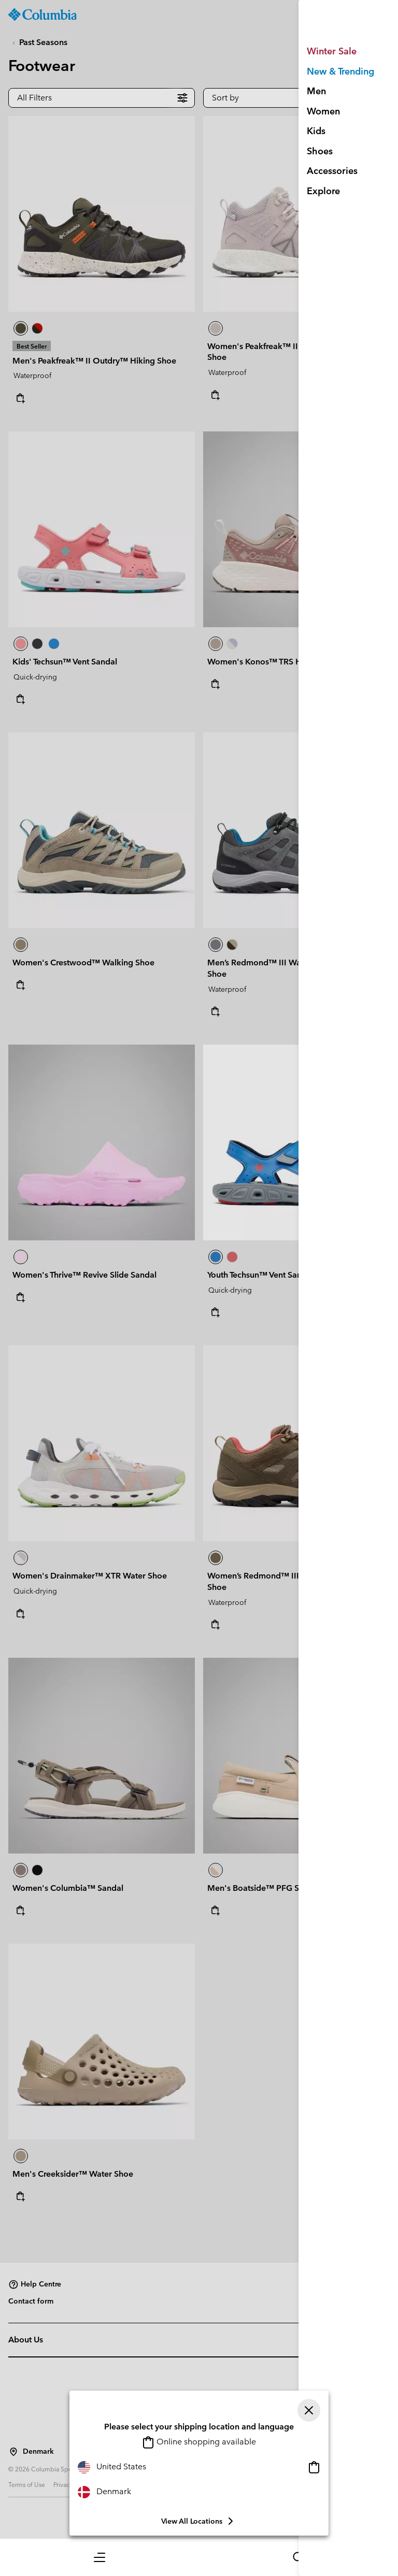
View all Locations (199, 2521)
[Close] (308, 2410)
